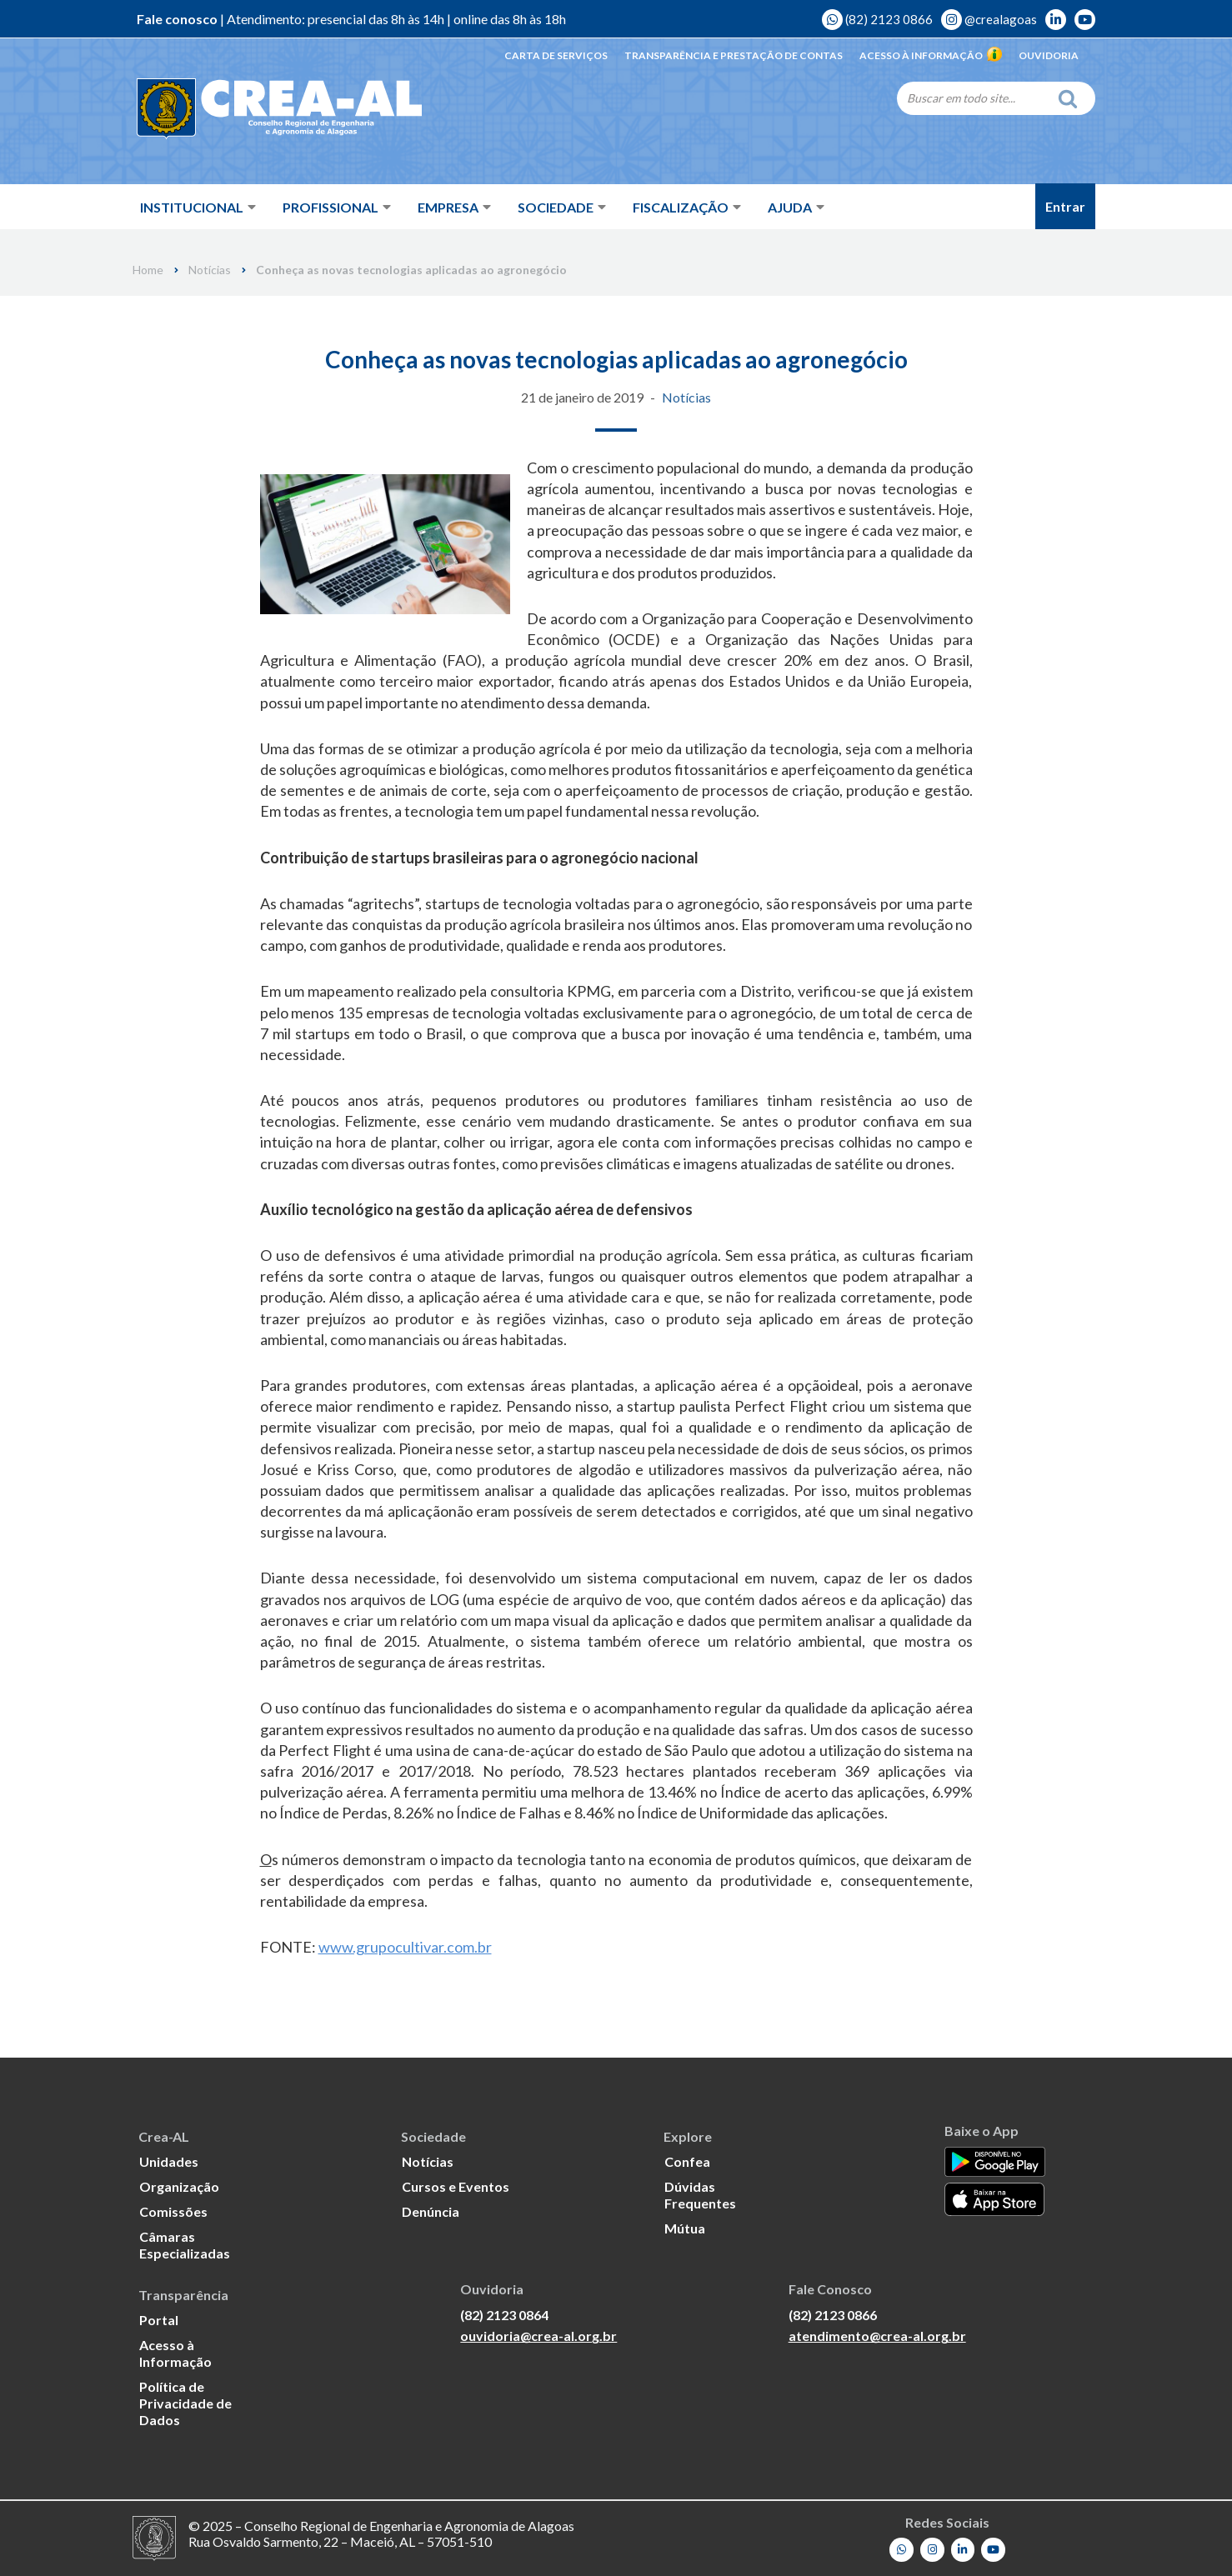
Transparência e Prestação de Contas (733, 55)
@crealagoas (989, 19)
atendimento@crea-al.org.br (877, 2335)
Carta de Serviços (556, 55)
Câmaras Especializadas (184, 2244)
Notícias (209, 270)
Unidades (168, 2161)
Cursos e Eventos (455, 2186)
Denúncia (430, 2211)
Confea (687, 2161)
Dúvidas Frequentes (700, 2194)
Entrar (1065, 206)
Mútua (684, 2228)
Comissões (173, 2211)
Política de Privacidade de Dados (185, 2403)
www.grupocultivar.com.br (405, 1947)
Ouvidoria (1049, 55)
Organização (179, 2186)
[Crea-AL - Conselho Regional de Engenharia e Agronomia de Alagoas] (255, 108)
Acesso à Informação (930, 55)
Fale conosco (177, 19)
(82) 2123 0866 (877, 19)
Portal (158, 2320)
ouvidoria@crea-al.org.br (538, 2335)
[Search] (973, 97)
